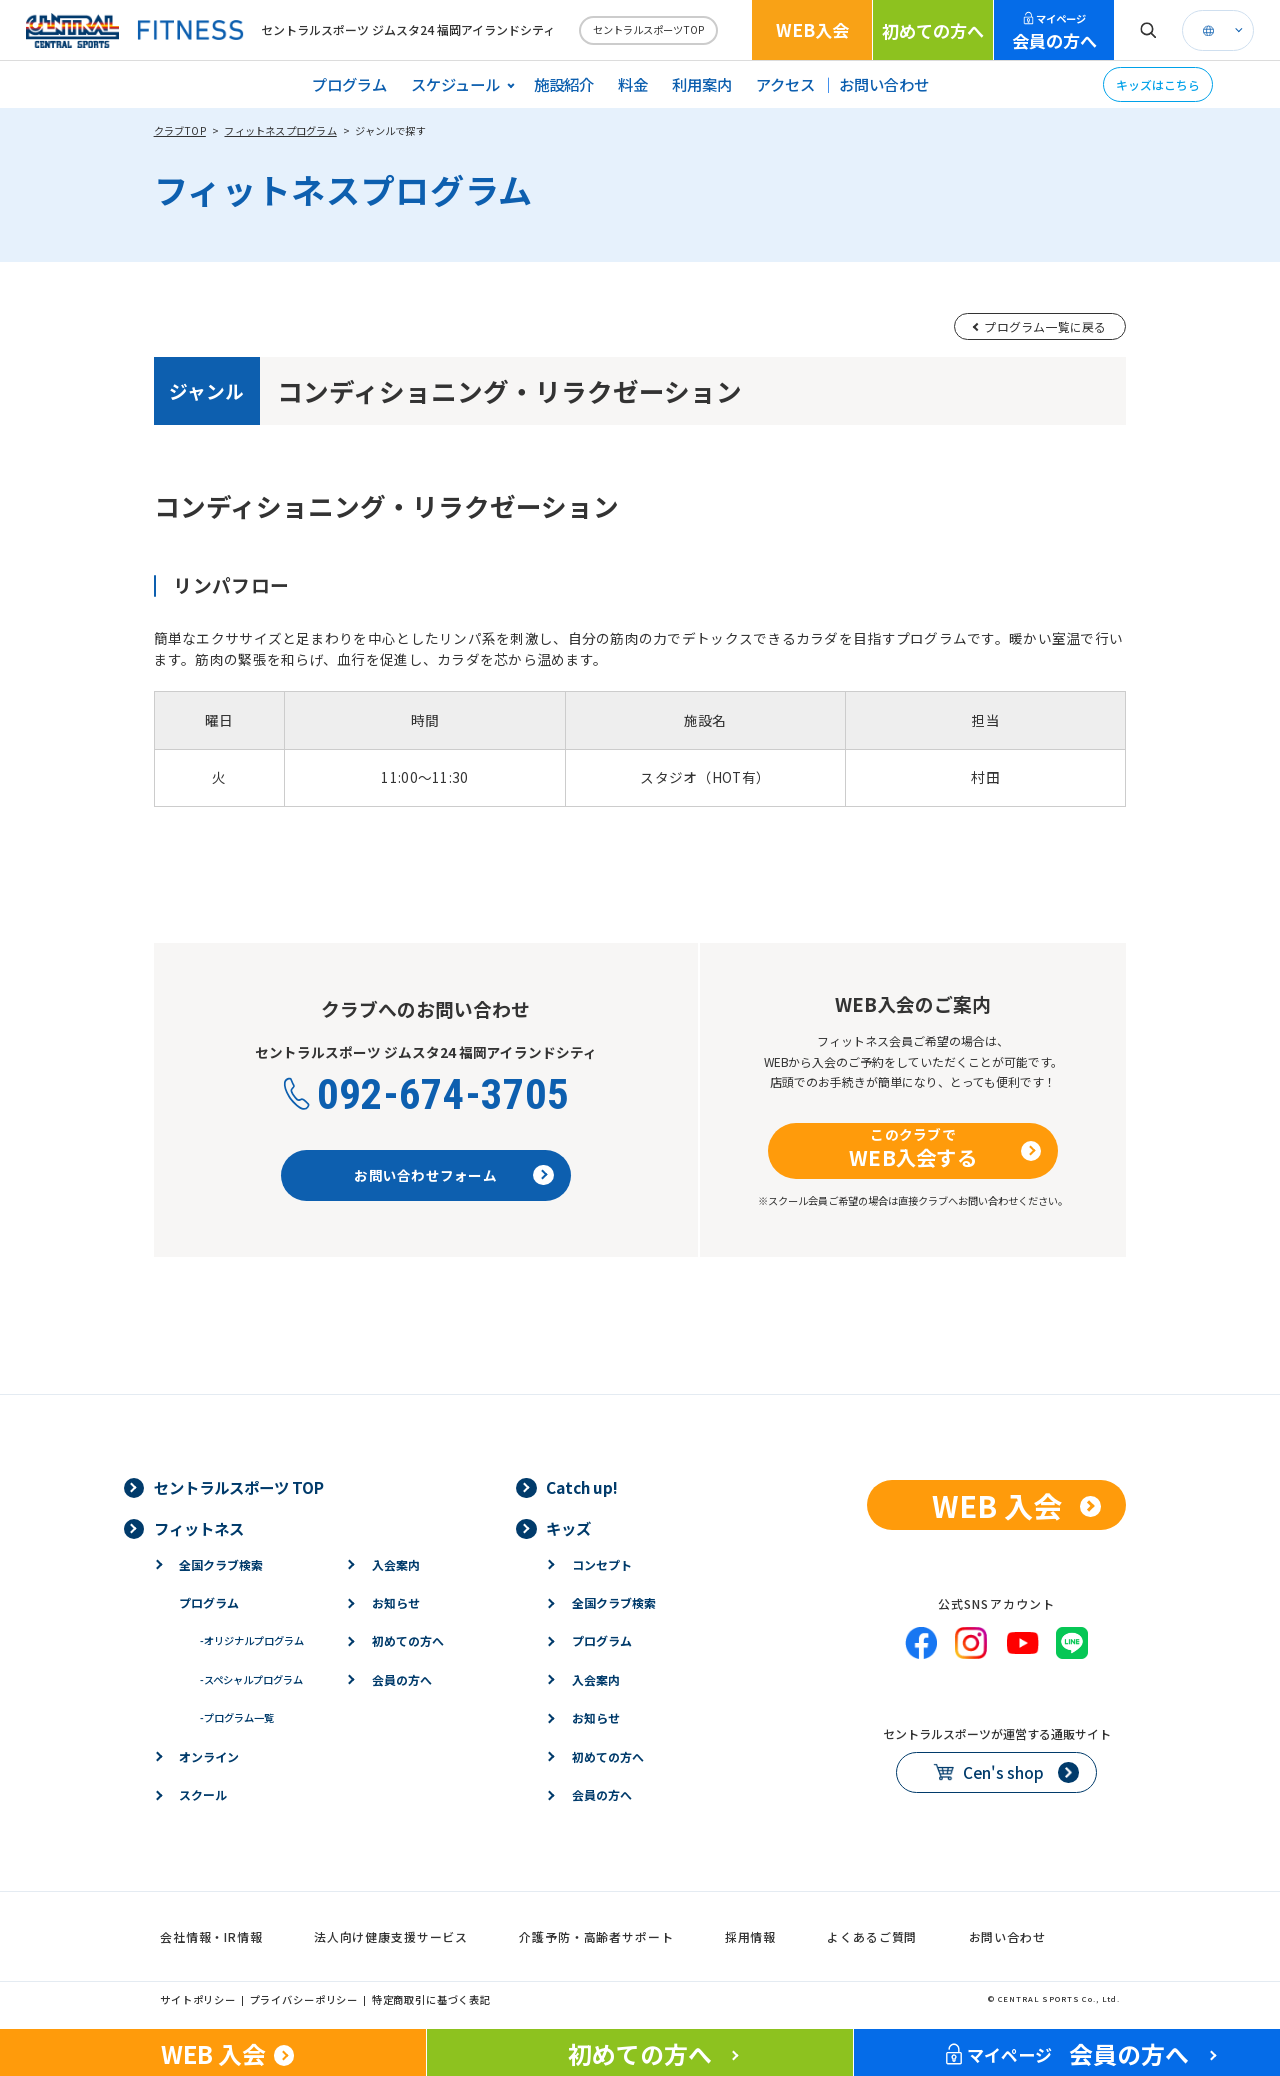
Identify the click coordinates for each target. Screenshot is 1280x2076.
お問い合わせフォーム (425, 1175)
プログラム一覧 (237, 1717)
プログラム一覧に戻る (1045, 326)
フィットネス (199, 1528)
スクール (203, 1794)
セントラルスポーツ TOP (239, 1487)
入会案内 (396, 1564)
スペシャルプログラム (251, 1679)
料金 (633, 84)
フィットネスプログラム (280, 130)
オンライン (209, 1756)
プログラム (349, 84)
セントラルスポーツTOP (648, 29)
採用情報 (750, 1936)
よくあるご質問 (872, 1936)
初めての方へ (933, 30)
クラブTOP (180, 130)
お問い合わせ (884, 84)
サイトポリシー (198, 1999)
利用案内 (702, 84)
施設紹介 (564, 84)
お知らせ (396, 1602)
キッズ (568, 1528)
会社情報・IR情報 (211, 1936)
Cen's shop (1003, 1772)
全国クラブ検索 (221, 1564)
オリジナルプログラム (252, 1640)
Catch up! (582, 1487)
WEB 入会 (997, 1505)
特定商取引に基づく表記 (431, 1999)
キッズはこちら (1158, 84)
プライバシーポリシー (304, 1999)
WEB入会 (812, 29)
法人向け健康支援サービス (391, 1936)
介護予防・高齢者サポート (596, 1936)
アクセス (785, 84)
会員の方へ (1054, 32)
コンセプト (602, 1564)
